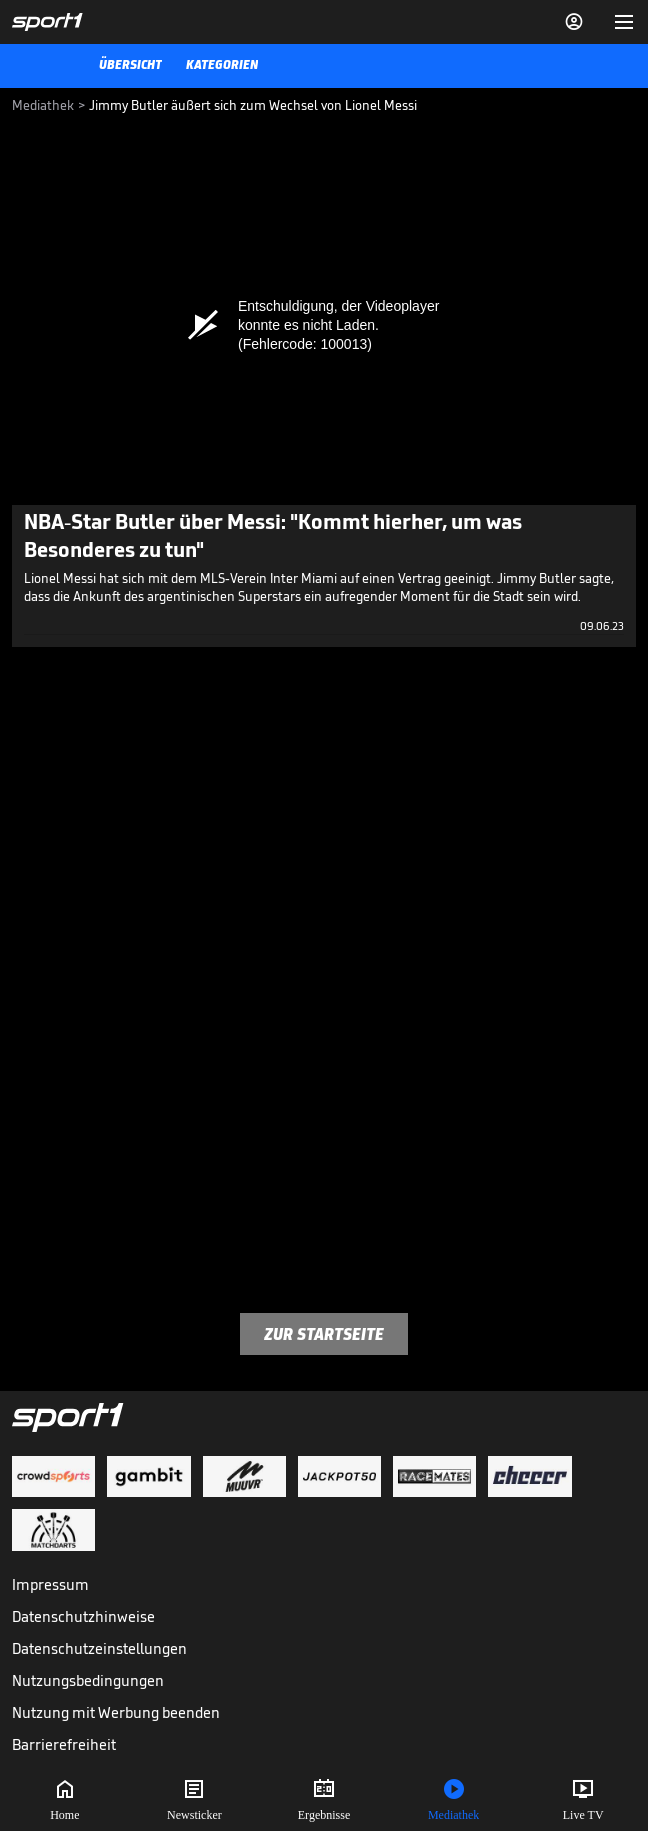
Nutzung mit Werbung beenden (116, 1712)
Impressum (50, 1584)
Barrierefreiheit (64, 1744)
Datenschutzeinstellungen (99, 1648)
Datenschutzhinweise (83, 1616)
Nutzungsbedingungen (88, 1680)
